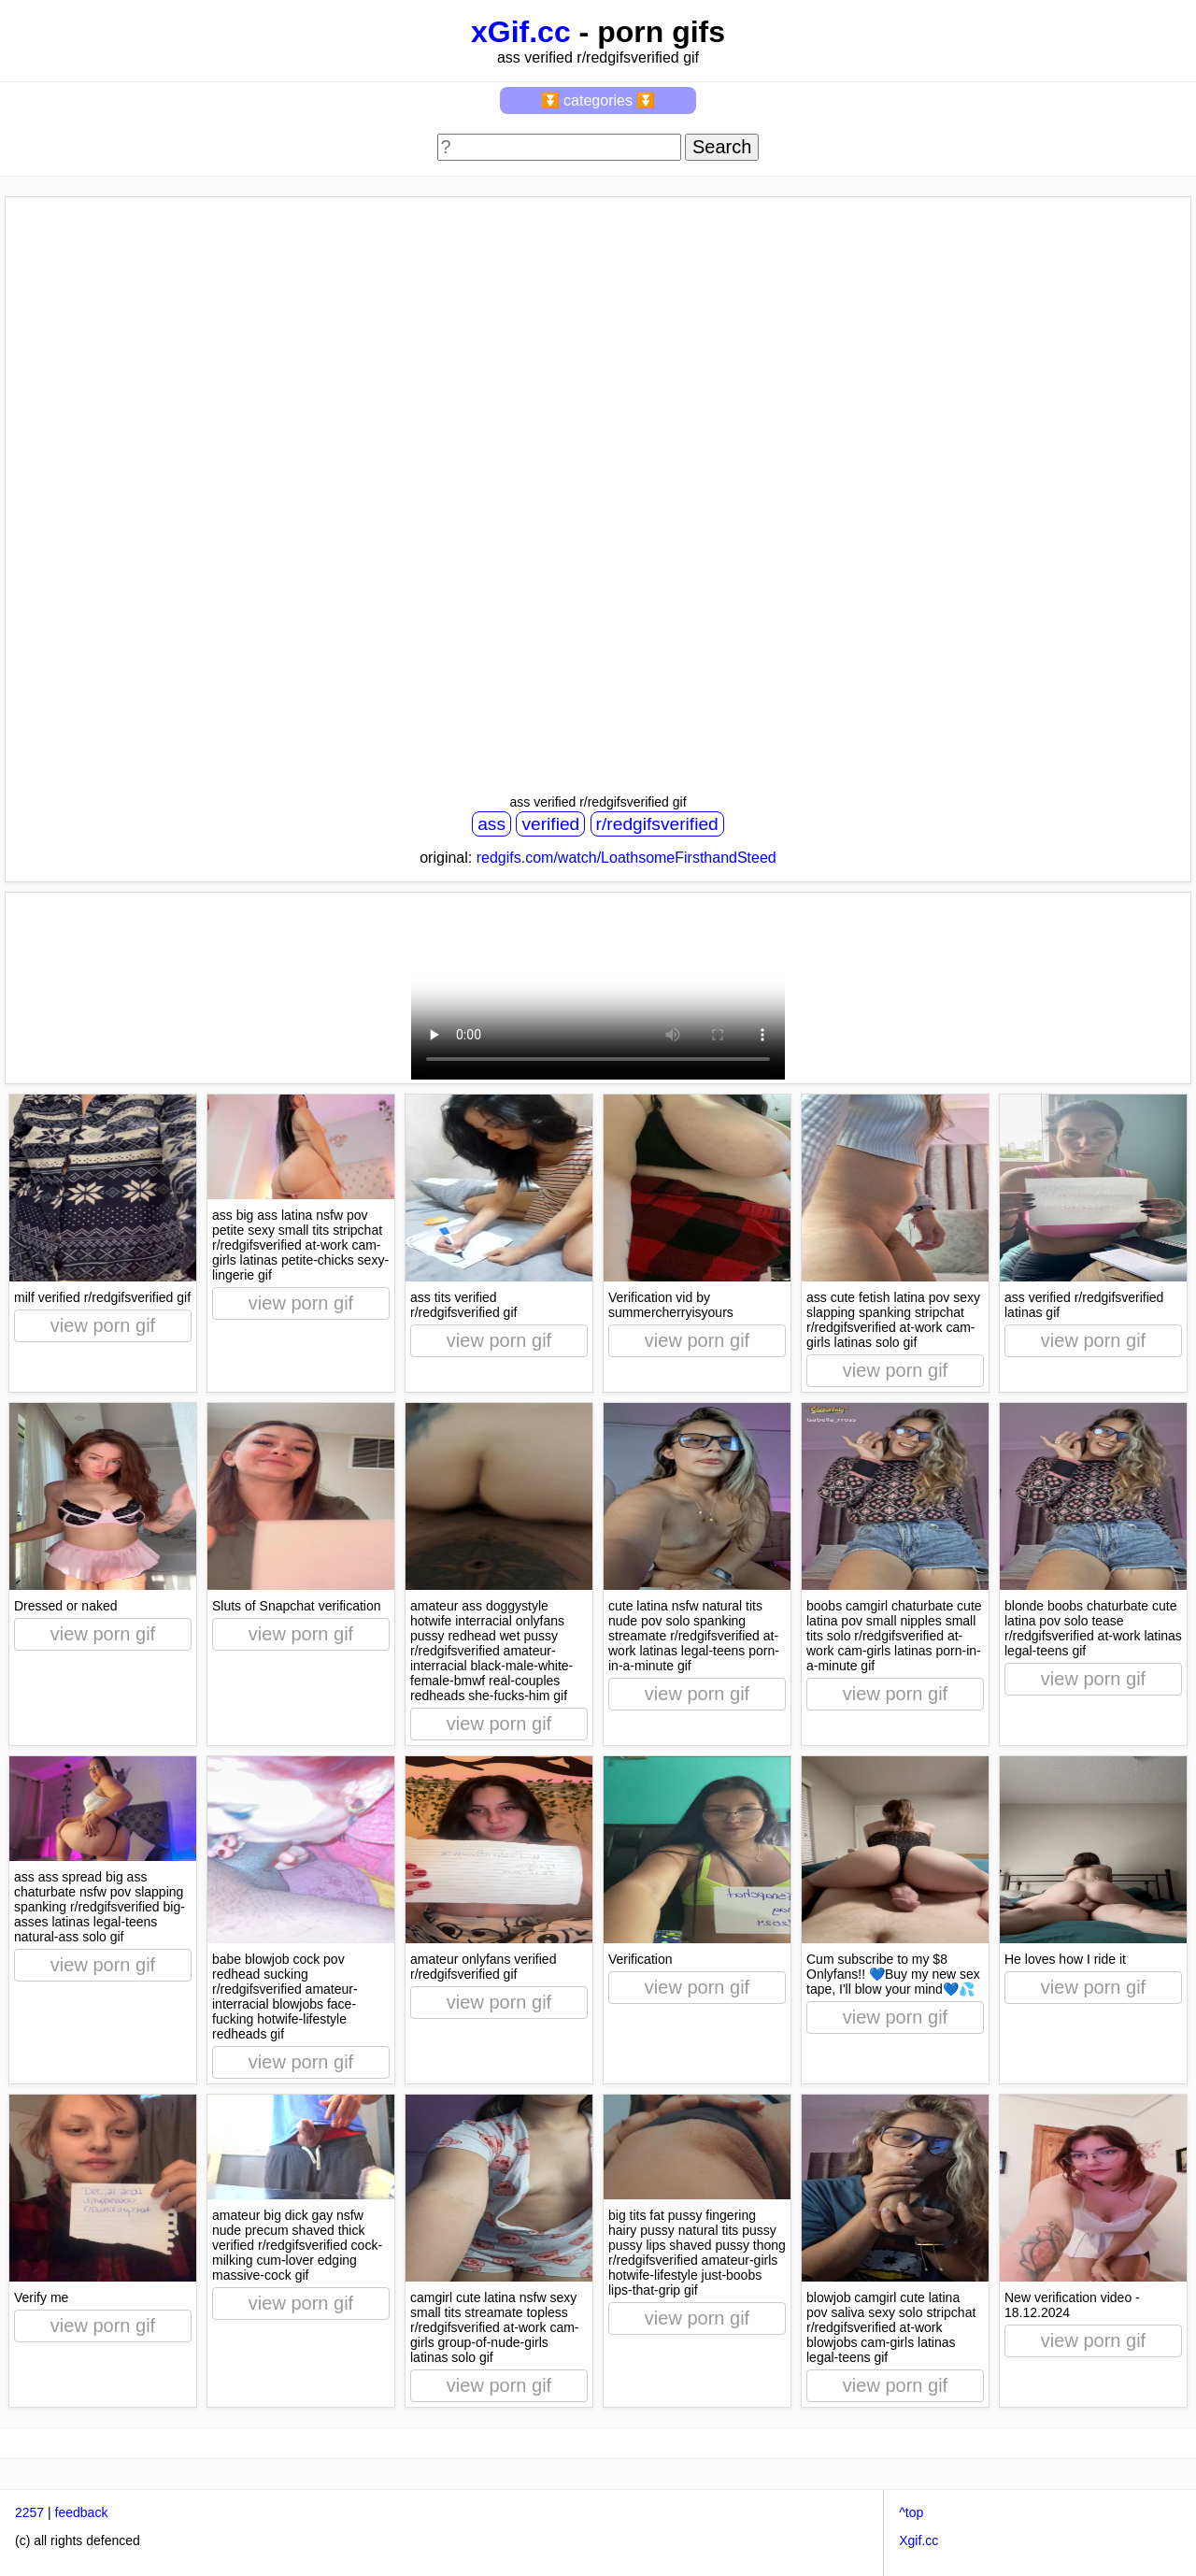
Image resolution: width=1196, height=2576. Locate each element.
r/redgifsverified (657, 824)
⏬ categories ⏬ (598, 100)
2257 (29, 2512)
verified (550, 824)
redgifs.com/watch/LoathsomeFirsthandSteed (626, 858)
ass (491, 824)
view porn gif (102, 1325)
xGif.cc (521, 32)
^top (911, 2512)
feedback (81, 2512)
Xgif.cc (918, 2540)
